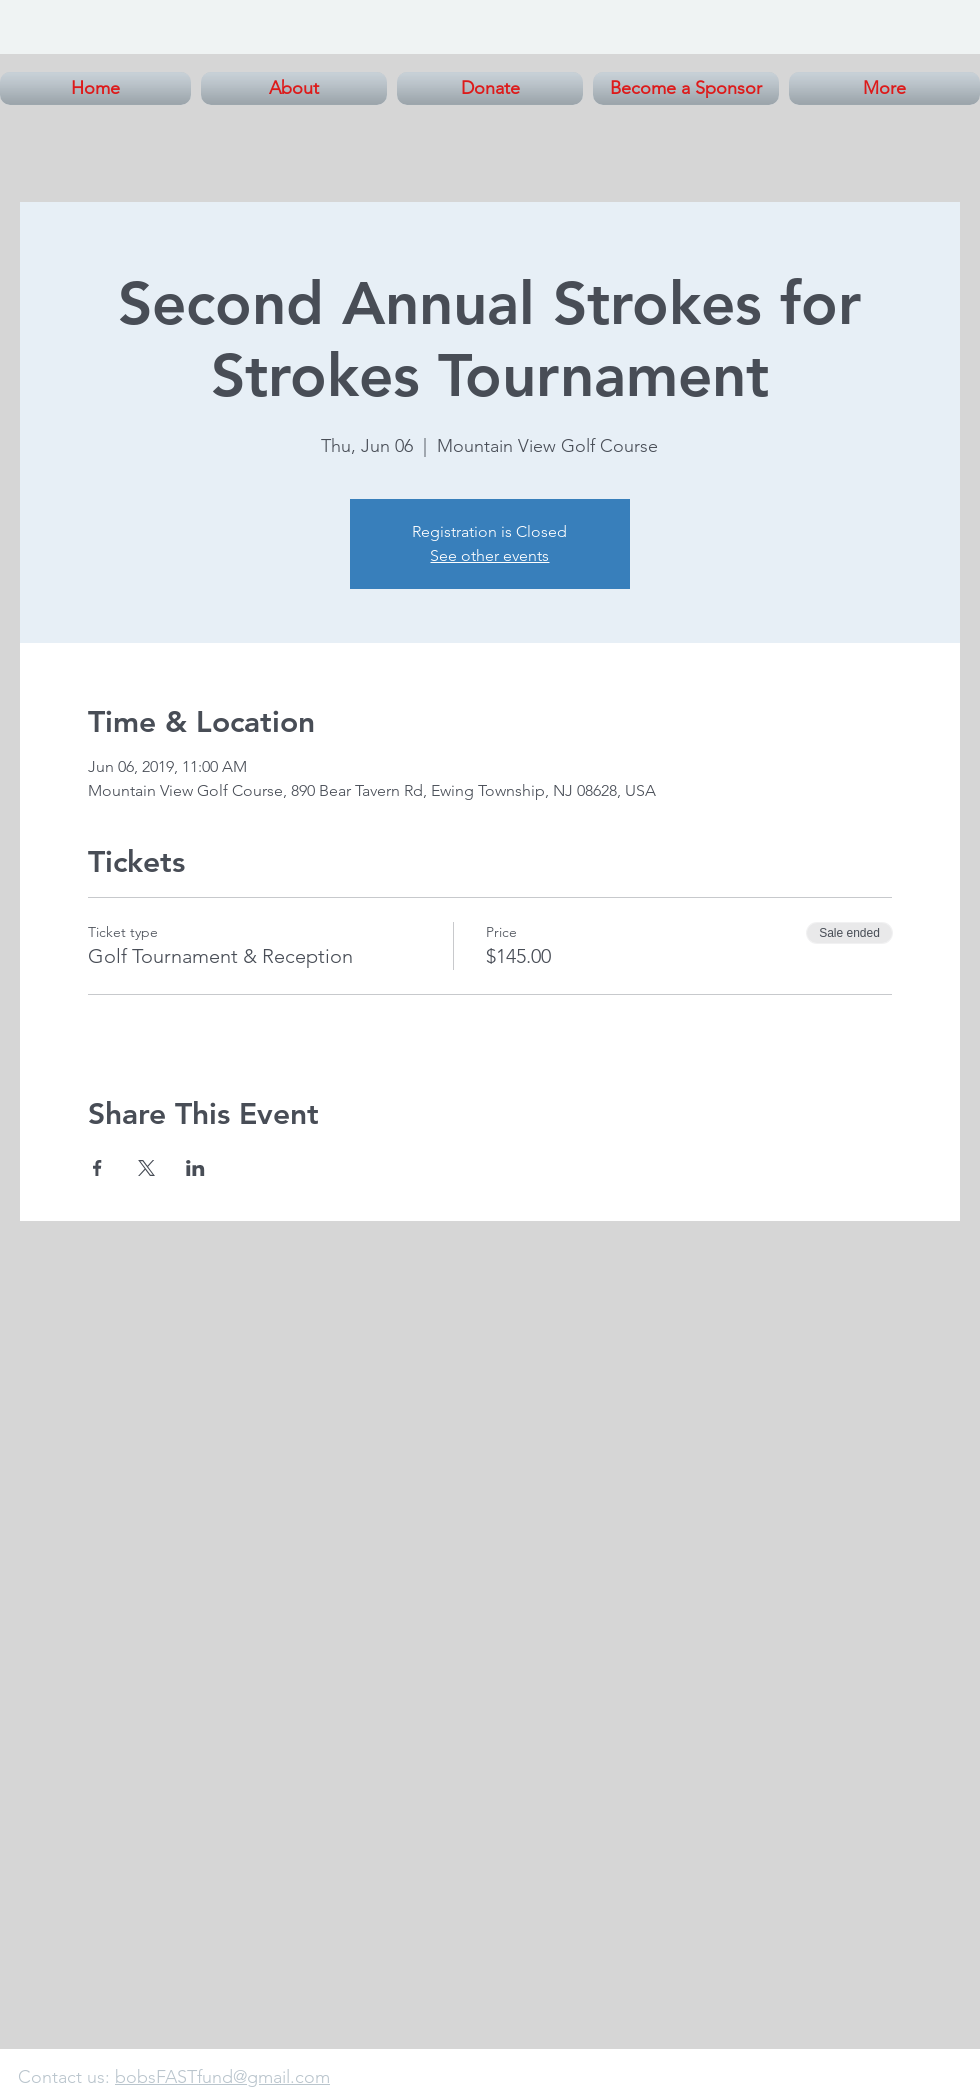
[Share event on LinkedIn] (195, 1168)
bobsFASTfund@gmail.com (222, 2077)
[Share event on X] (146, 1168)
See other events (489, 555)
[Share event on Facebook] (97, 1168)
